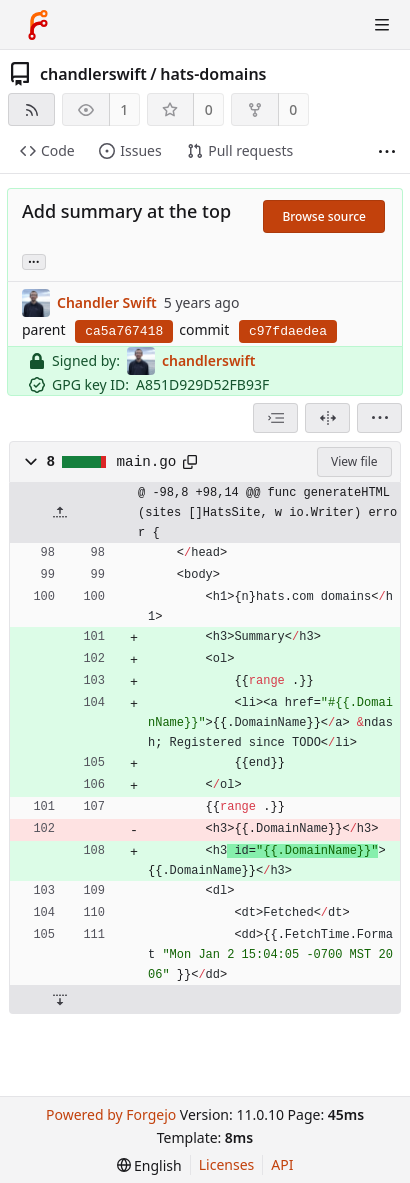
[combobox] (275, 418)
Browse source (324, 216)
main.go (147, 462)
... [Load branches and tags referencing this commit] (34, 260)
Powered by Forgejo (111, 1114)
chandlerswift (93, 74)
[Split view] (327, 418)
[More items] (387, 151)
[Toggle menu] (382, 25)
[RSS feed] (31, 109)
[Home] (38, 25)
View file (354, 461)
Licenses (227, 1164)
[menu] (379, 418)
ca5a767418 (124, 331)
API (282, 1164)
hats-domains (213, 74)
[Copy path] (190, 462)
